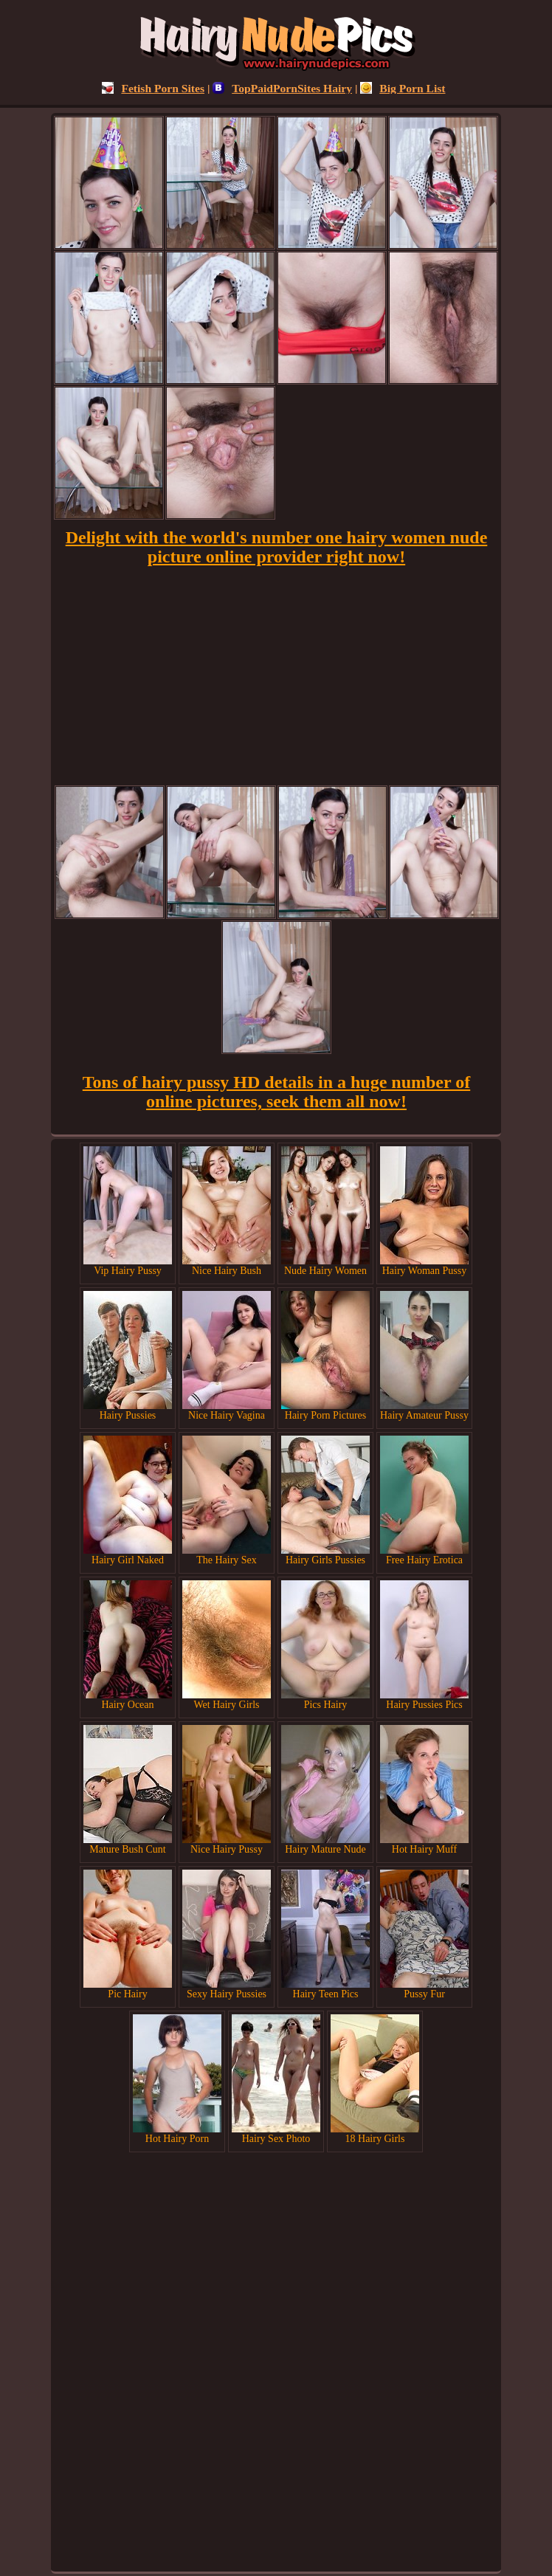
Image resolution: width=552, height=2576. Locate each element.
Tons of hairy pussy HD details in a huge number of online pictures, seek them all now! (276, 1091)
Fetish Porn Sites (153, 88)
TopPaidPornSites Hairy (282, 88)
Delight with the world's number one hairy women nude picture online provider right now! (277, 547)
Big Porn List (402, 88)
